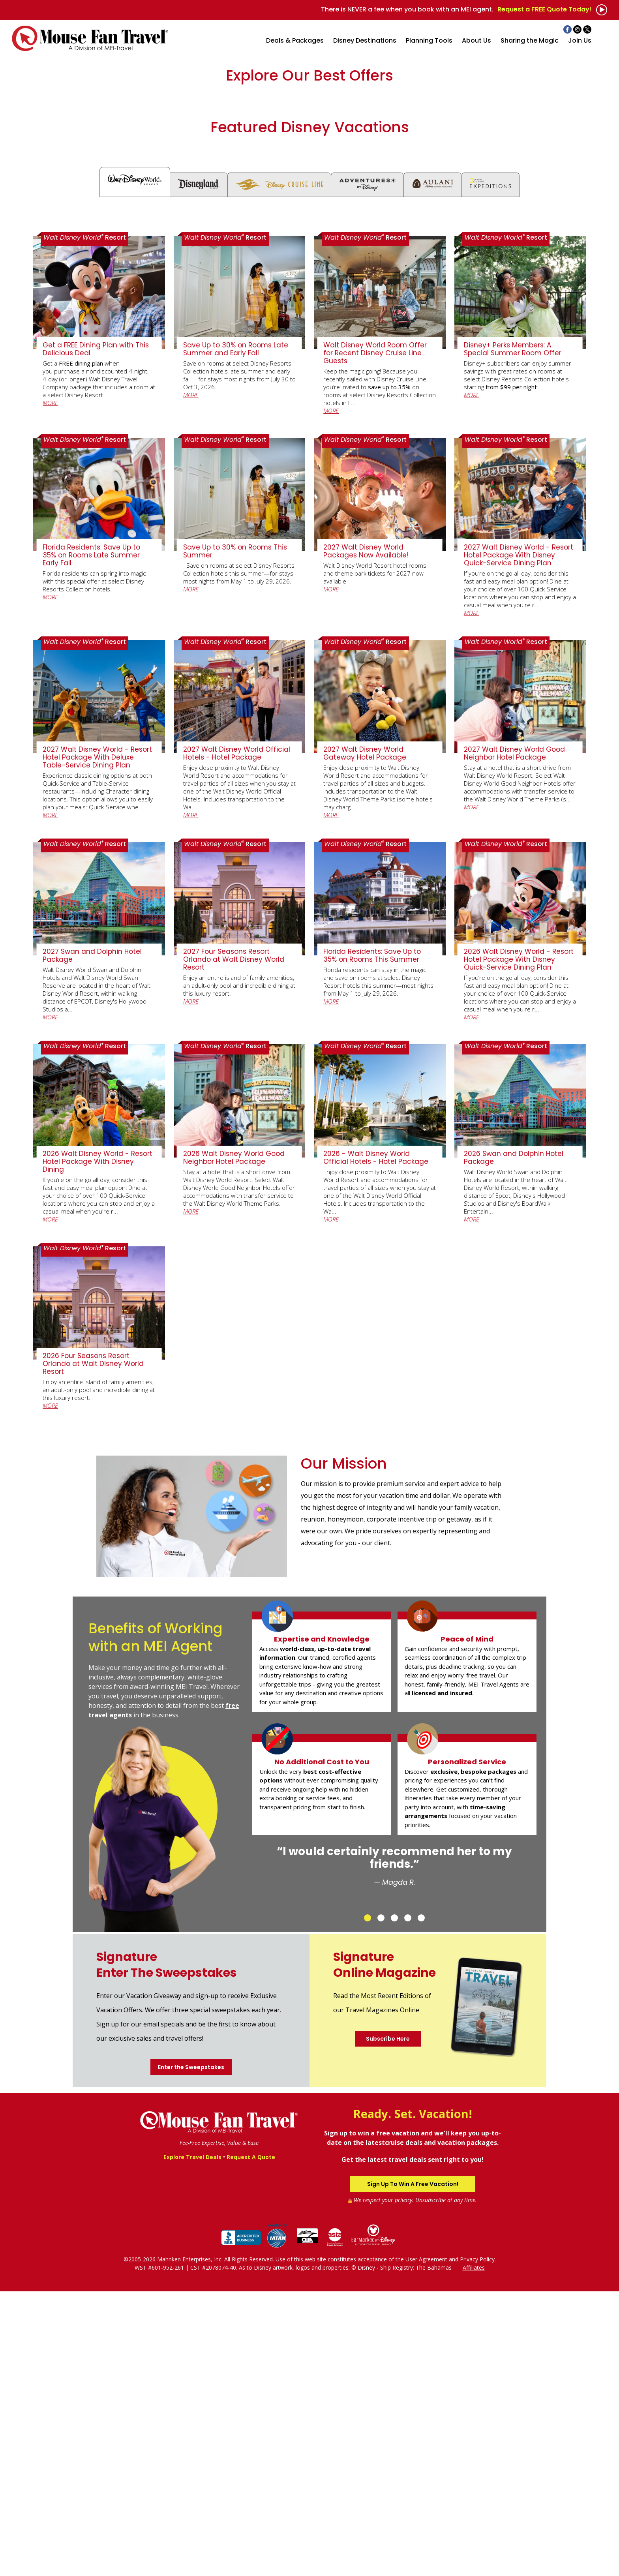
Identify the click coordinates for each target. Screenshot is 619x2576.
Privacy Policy (477, 2544)
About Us (476, 40)
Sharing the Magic (530, 40)
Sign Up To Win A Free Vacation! (412, 2469)
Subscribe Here (388, 2323)
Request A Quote (251, 2441)
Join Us (579, 40)
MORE (50, 687)
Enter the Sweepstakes (191, 2352)
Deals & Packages (295, 40)
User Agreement (426, 2544)
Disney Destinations (364, 40)
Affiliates (474, 2552)
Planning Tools (429, 40)
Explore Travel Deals (192, 2441)
